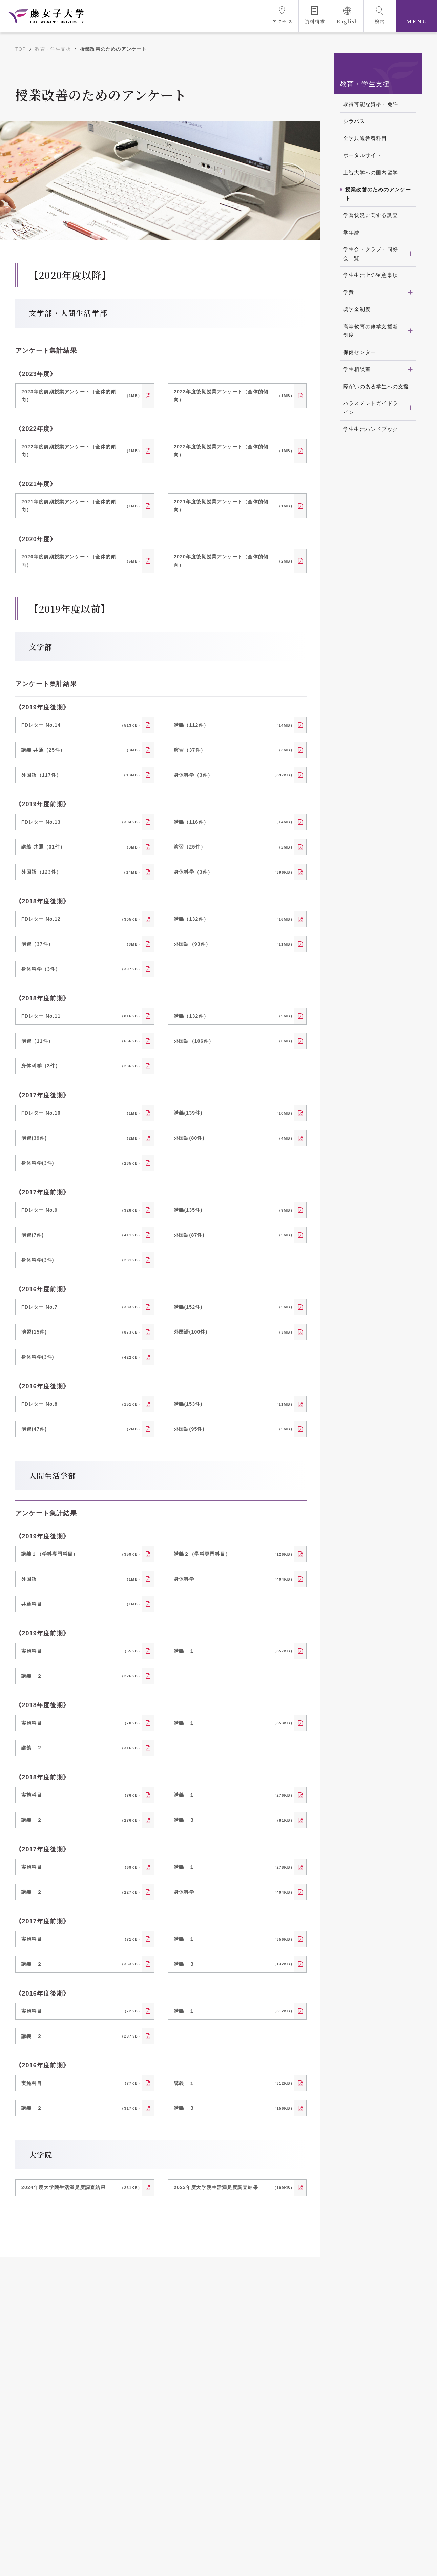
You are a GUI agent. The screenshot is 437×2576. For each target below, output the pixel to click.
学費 (348, 292)
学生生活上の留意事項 (370, 275)
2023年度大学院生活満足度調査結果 (234, 2188)
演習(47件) (81, 1429)
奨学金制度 (357, 309)
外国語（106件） (234, 1041)
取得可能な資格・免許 (370, 104)
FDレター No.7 (81, 1307)
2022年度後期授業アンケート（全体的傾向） (234, 451)
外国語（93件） (234, 944)
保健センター (359, 352)
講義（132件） (234, 919)
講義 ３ (234, 1820)
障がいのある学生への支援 (376, 386)
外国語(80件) (234, 1138)
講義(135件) (234, 1210)
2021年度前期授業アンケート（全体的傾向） (81, 505)
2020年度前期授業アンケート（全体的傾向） (81, 561)
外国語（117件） (81, 775)
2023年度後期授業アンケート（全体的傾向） (234, 395)
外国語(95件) (234, 1429)
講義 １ (234, 1651)
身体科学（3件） (234, 775)
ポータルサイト (362, 155)
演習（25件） (234, 847)
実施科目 (81, 1651)
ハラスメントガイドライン (370, 407)
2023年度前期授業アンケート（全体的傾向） (81, 395)
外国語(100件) (234, 1332)
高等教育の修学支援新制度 (370, 331)
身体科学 (234, 1579)
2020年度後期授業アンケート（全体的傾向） (234, 561)
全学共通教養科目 (365, 138)
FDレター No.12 (81, 919)
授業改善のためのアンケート (378, 193)
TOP (20, 49)
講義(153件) (234, 1404)
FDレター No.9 (81, 1210)
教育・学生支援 (53, 49)
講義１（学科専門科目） (81, 1554)
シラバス (354, 121)
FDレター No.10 (81, 1113)
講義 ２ (81, 1676)
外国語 (81, 1579)
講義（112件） (234, 725)
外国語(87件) (234, 1235)
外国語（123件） (81, 872)
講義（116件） (234, 822)
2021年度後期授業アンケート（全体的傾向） (234, 505)
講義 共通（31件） (81, 847)
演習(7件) (81, 1235)
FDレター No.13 (81, 822)
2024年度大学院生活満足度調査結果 (81, 2188)
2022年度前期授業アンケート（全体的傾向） (81, 451)
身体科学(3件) (81, 1163)
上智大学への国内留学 (370, 172)
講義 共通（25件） (81, 750)
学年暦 (351, 232)
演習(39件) (81, 1138)
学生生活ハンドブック (370, 429)
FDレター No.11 (81, 1016)
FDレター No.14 (81, 725)
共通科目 (81, 1604)
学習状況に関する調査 (370, 215)
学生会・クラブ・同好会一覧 (370, 253)
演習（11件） (81, 1041)
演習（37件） (234, 750)
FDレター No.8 (81, 1404)
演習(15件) (81, 1332)
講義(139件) (234, 1113)
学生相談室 (357, 369)
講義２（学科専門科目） (234, 1554)
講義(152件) (234, 1307)
